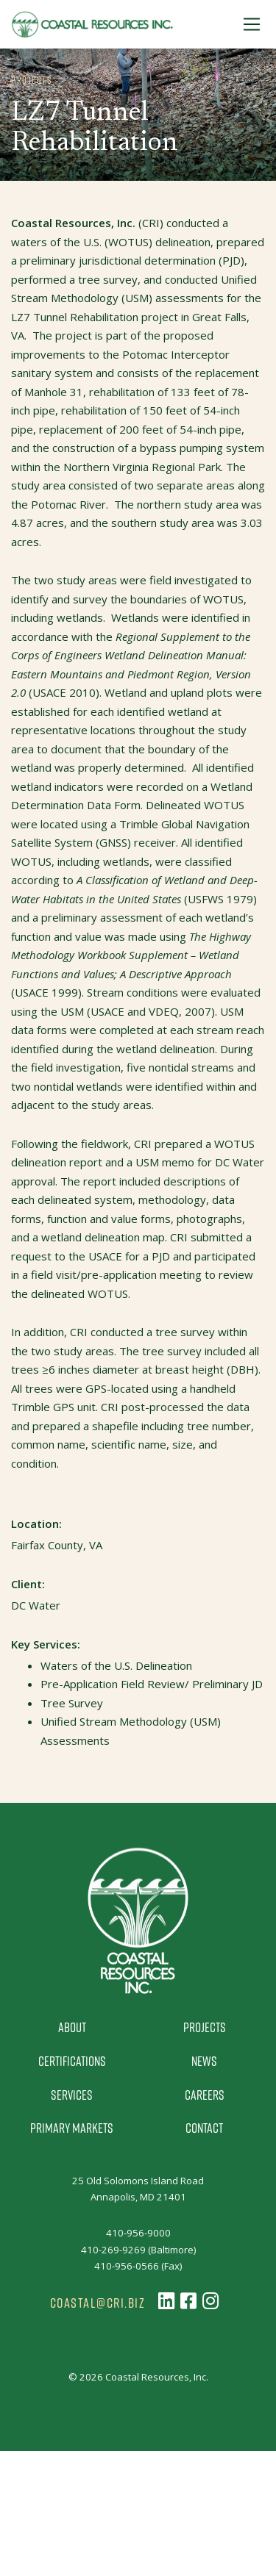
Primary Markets (71, 2127)
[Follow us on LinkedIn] (166, 2301)
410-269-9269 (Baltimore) (138, 2249)
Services (72, 2094)
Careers (204, 2094)
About (72, 2027)
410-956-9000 (138, 2232)
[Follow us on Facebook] (188, 2301)
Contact (204, 2127)
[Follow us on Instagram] (210, 2301)
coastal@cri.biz (98, 2303)
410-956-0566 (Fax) (138, 2265)
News (204, 2061)
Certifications (72, 2061)
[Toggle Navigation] (251, 24)
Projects (204, 2027)
